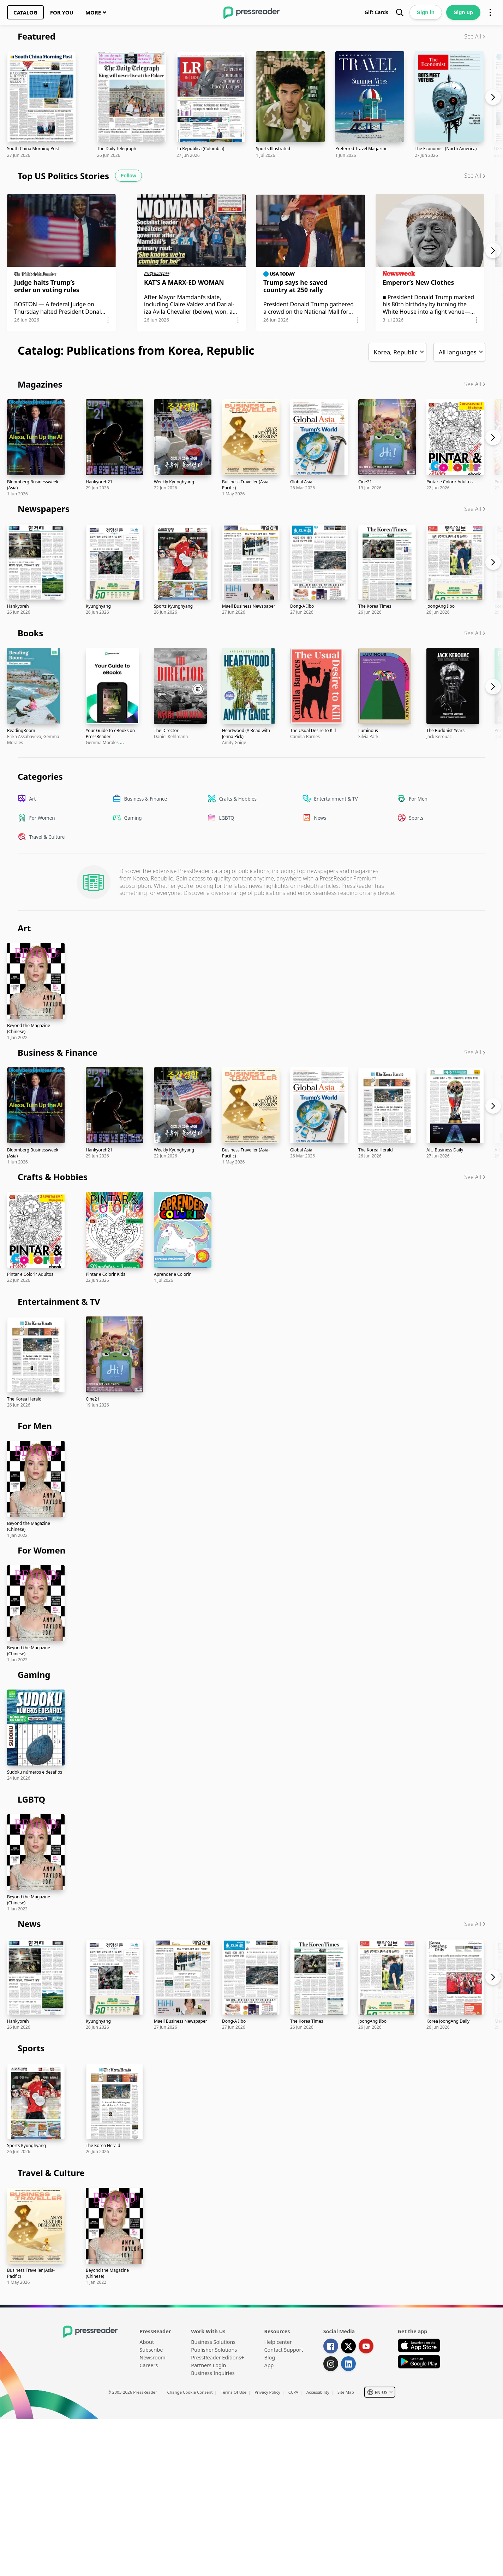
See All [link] (472, 36)
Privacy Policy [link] (267, 2392)
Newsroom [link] (152, 2357)
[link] (25, 12)
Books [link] (30, 633)
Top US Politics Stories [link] (63, 176)
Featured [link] (36, 36)
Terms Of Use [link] (234, 2392)
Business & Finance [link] (57, 1052)
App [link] (269, 2365)
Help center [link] (278, 2342)
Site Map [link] (345, 2392)
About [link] (146, 2342)
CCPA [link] (293, 2392)
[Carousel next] (496, 106)
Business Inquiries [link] (212, 2373)
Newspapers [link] (44, 508)
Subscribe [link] (151, 2349)
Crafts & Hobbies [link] (53, 1177)
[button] (72, 275)
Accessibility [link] (317, 2392)
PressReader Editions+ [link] (217, 2357)
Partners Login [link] (208, 2365)
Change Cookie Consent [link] (190, 2392)
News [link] (29, 1923)
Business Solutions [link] (213, 2342)
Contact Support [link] (283, 2349)
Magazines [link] (40, 384)
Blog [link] (269, 2357)
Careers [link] (148, 2365)
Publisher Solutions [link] (214, 2349)
